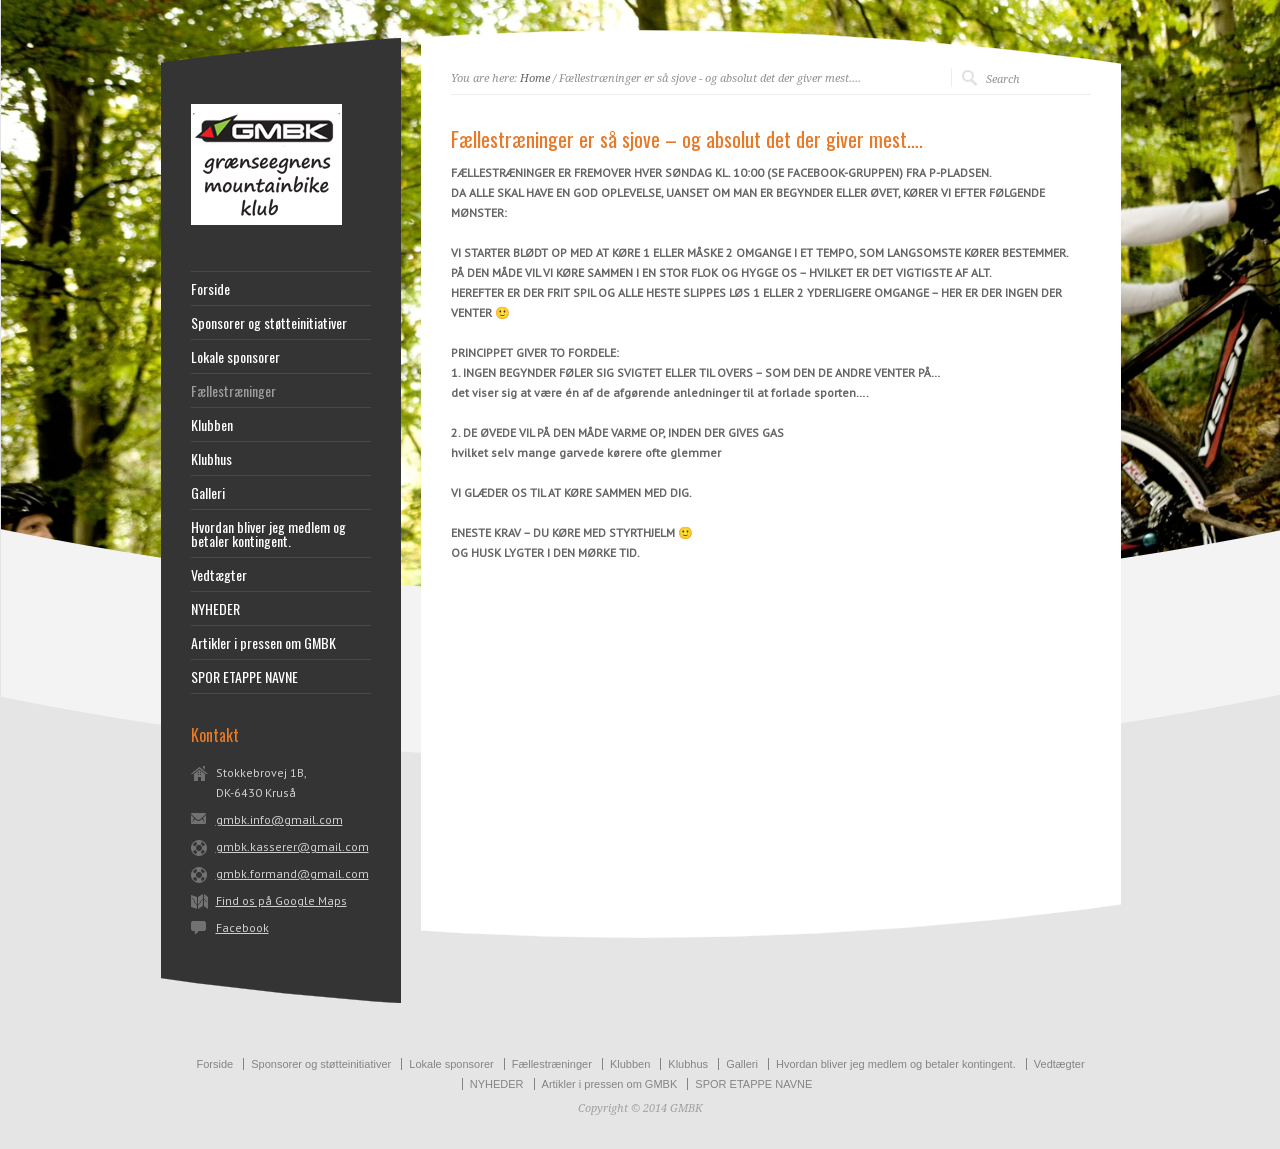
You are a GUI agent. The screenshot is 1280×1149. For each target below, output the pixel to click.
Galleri (208, 493)
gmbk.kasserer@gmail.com (292, 846)
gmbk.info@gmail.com (279, 819)
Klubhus (211, 459)
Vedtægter (219, 575)
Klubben (212, 425)
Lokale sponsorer (235, 357)
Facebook (242, 927)
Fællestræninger (233, 391)
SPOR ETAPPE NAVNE (244, 677)
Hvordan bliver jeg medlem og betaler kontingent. (268, 534)
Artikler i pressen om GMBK (263, 643)
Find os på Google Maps (281, 900)
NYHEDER (215, 609)
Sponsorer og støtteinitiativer (269, 323)
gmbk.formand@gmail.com (292, 873)
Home (535, 78)
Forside (210, 289)
